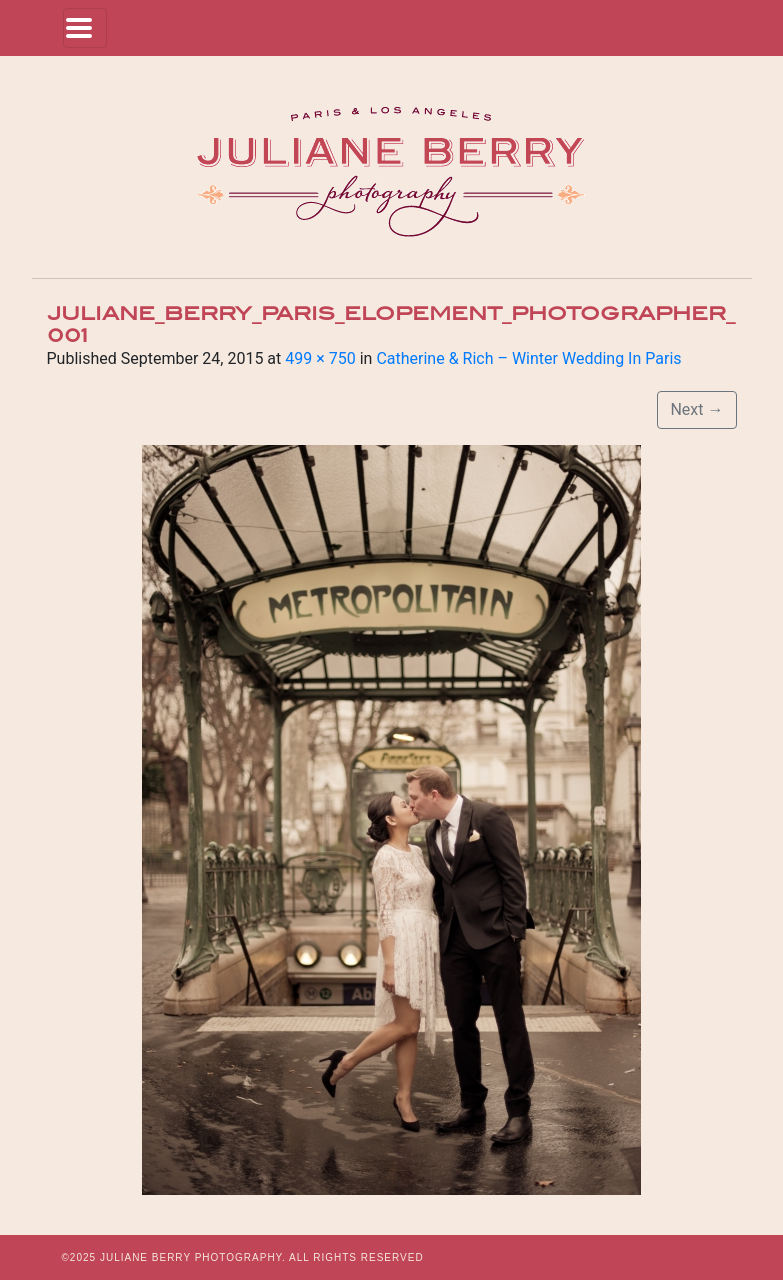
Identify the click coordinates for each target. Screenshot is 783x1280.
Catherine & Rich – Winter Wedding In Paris (528, 358)
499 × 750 (320, 358)
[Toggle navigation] (85, 28)
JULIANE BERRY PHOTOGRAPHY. (193, 1257)
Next (696, 409)
